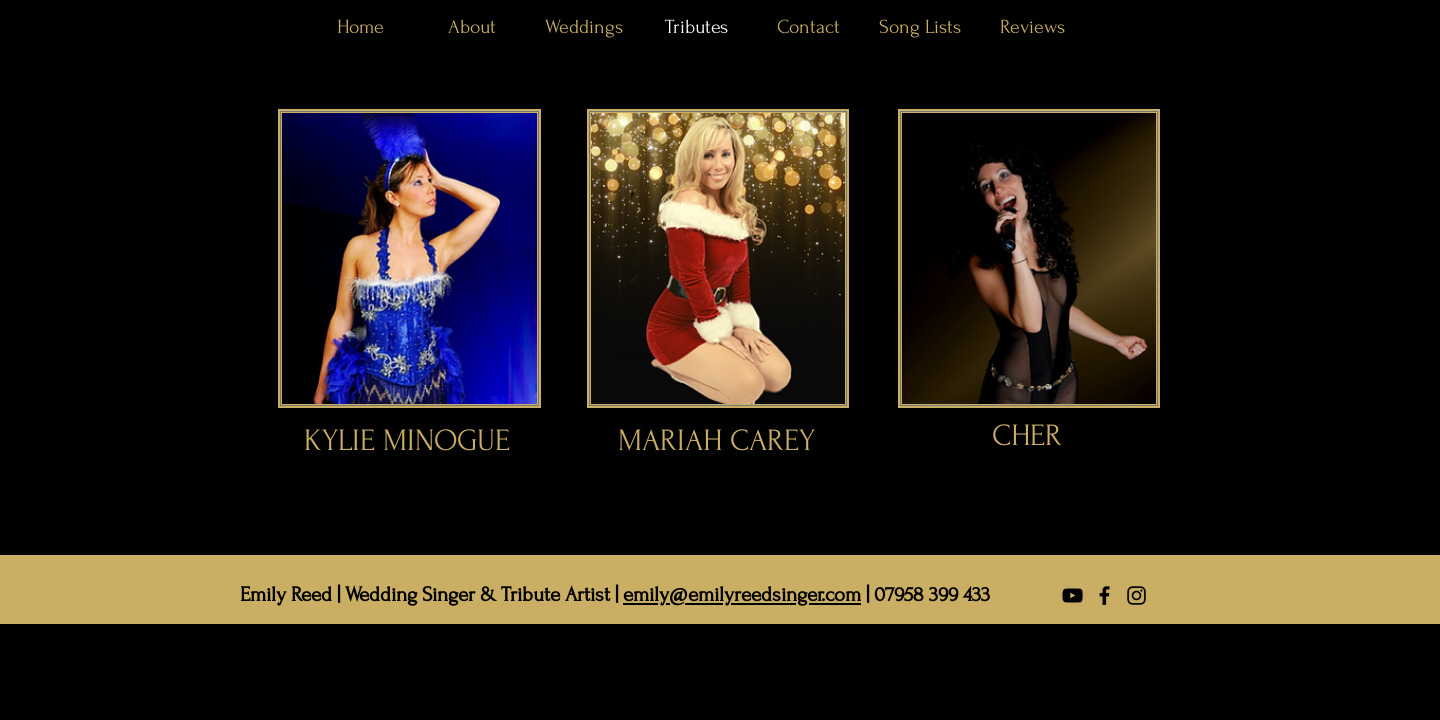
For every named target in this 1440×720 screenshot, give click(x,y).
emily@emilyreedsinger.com (742, 594)
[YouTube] (1072, 595)
